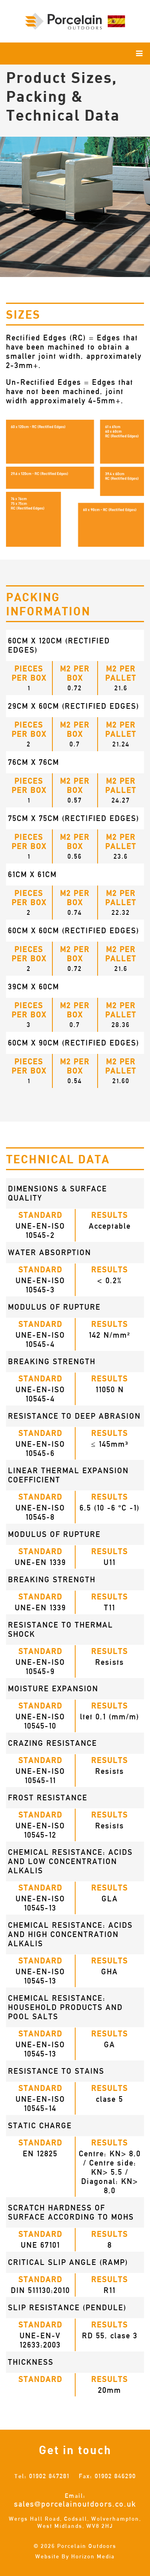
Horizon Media (93, 2556)
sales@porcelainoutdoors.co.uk (75, 2504)
